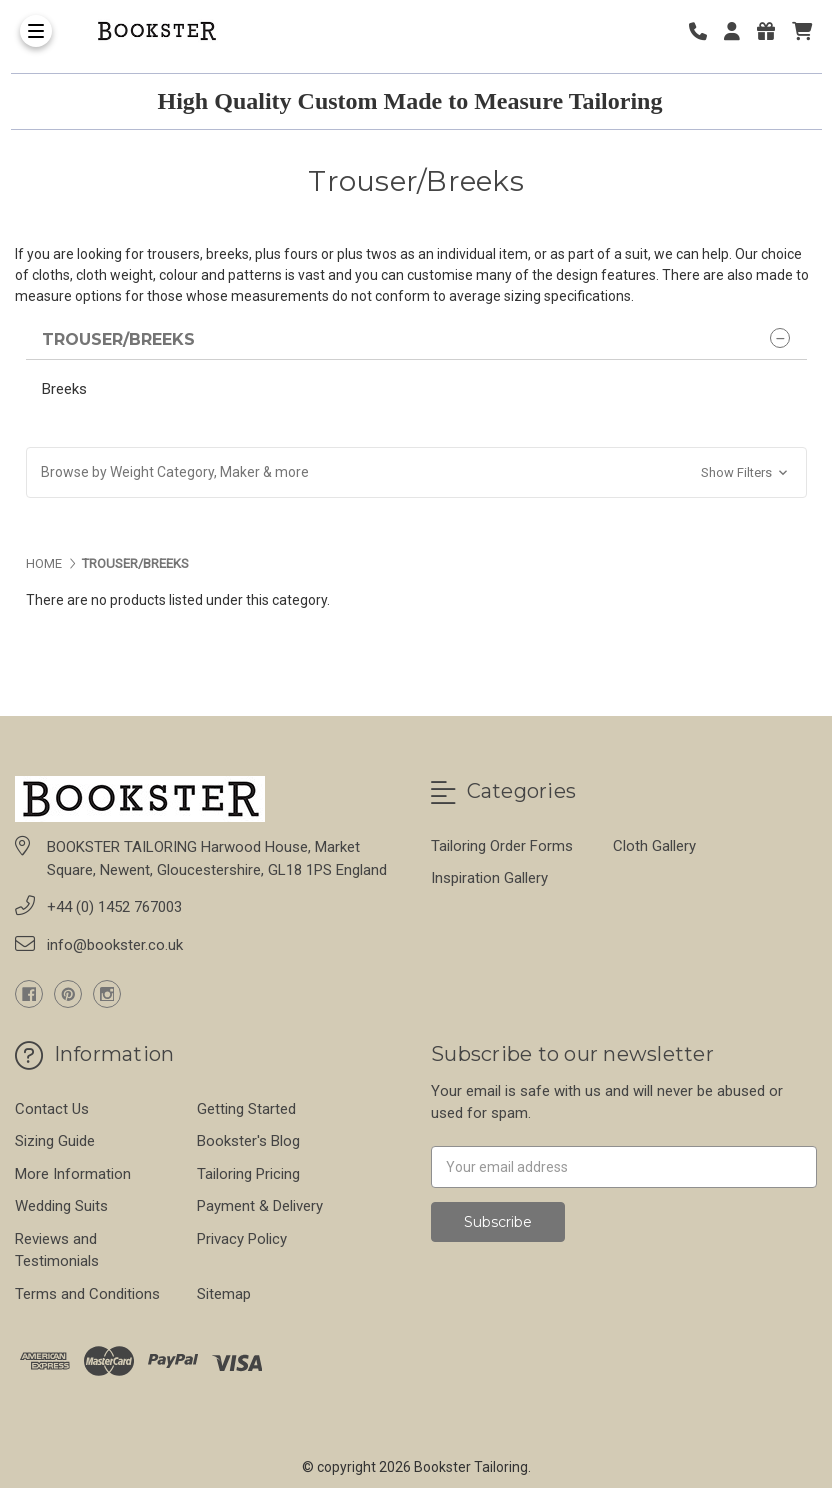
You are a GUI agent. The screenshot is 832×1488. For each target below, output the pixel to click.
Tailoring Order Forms (502, 846)
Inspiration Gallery (489, 878)
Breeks (64, 389)
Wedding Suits (61, 1206)
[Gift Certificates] (773, 31)
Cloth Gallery (654, 846)
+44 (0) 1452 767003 (114, 907)
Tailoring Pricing (248, 1174)
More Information (73, 1174)
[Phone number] (705, 31)
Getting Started (246, 1109)
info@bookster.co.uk (115, 945)
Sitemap (224, 1294)
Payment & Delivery (260, 1206)
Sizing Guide (55, 1141)
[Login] (739, 31)
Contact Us (52, 1109)
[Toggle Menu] (36, 31)
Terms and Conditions (87, 1294)
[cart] (802, 31)
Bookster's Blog (248, 1141)
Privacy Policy (242, 1239)
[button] (416, 472)
